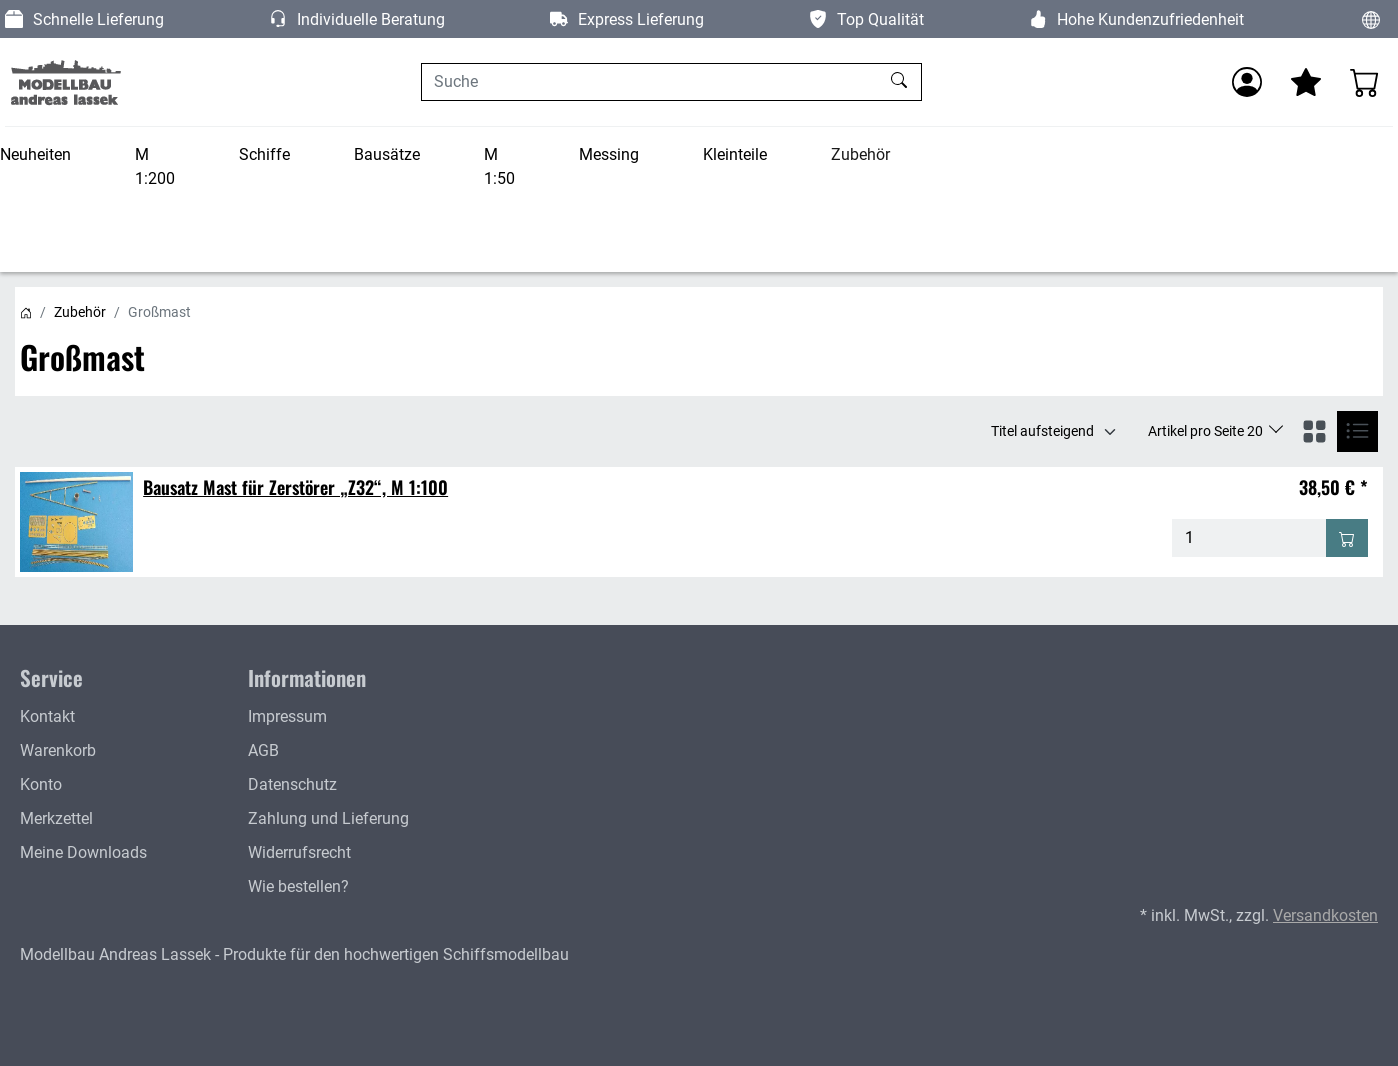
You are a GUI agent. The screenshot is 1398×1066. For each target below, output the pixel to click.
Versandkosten (1325, 915)
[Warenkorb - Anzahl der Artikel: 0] (1365, 82)
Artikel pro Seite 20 (1207, 431)
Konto (41, 784)
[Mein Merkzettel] (1306, 82)
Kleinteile (735, 154)
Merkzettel (56, 818)
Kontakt (47, 716)
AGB (263, 750)
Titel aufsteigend (1042, 431)
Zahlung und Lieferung (328, 818)
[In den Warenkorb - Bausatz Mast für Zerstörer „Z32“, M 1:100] (1347, 538)
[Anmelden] (1247, 82)
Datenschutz (292, 784)
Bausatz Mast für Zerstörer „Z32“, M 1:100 (295, 487)
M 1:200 (155, 166)
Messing (609, 154)
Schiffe (264, 154)
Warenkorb (58, 750)
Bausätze (387, 154)
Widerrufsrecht (299, 852)
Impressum (287, 716)
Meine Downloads (83, 852)
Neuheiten (35, 154)
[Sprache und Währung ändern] (1371, 19)
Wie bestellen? (298, 886)
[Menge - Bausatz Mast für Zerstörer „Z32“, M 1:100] (1249, 538)
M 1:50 (499, 166)
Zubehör (860, 154)
